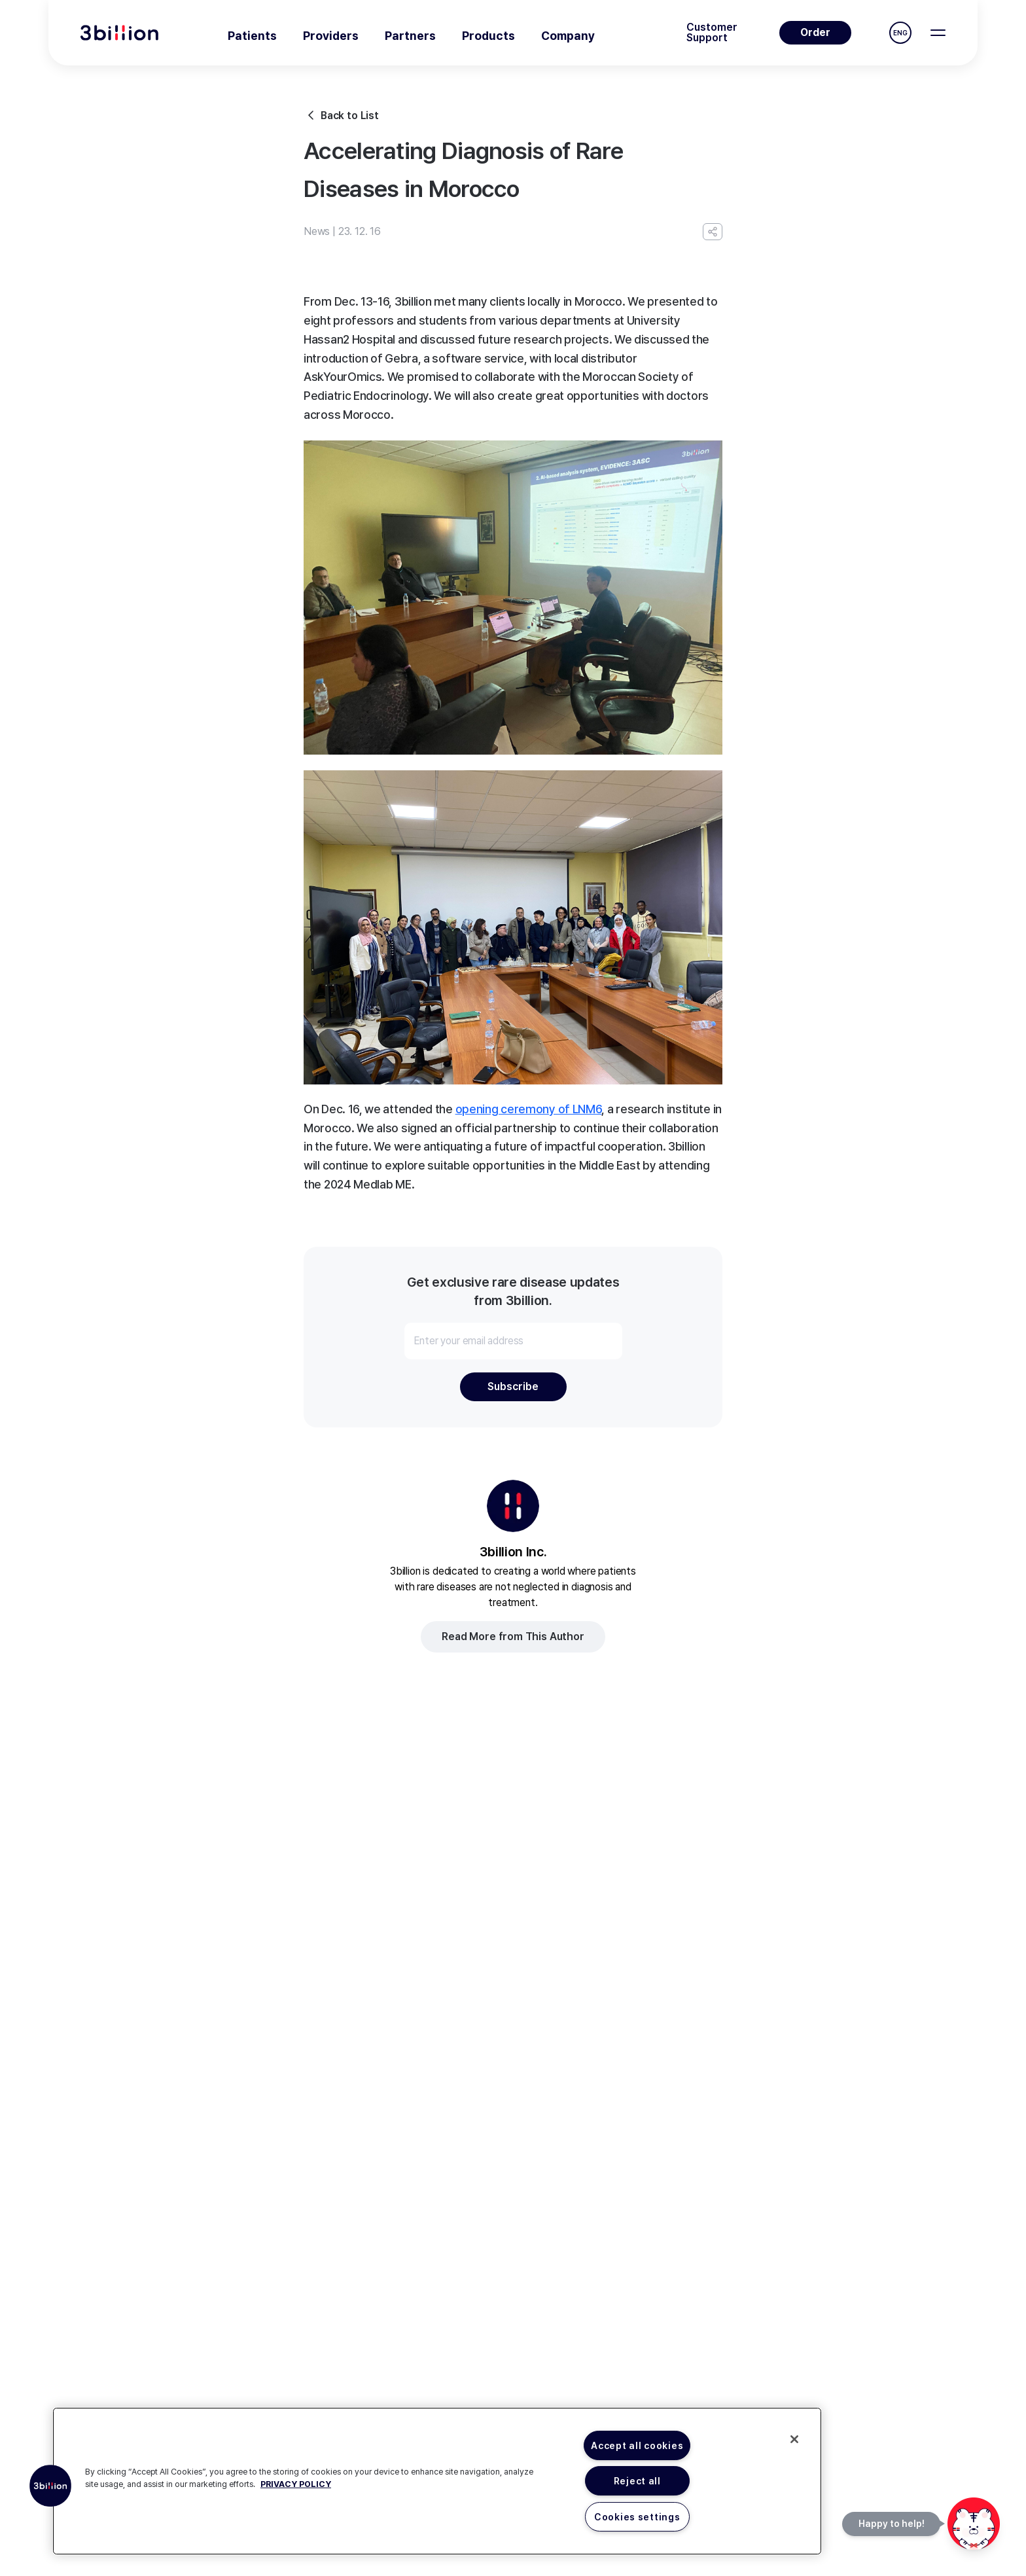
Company (568, 36)
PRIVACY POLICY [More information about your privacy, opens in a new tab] (295, 2484)
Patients (252, 36)
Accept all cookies (637, 2445)
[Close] (794, 2439)
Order (815, 32)
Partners (410, 36)
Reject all (637, 2480)
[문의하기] (973, 2523)
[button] (50, 2486)
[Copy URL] (712, 231)
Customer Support (711, 32)
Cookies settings (637, 2516)
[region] (437, 2481)
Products (488, 36)
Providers (331, 36)
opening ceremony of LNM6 (528, 1109)
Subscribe (513, 1386)
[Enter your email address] (513, 1341)
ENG (900, 33)
